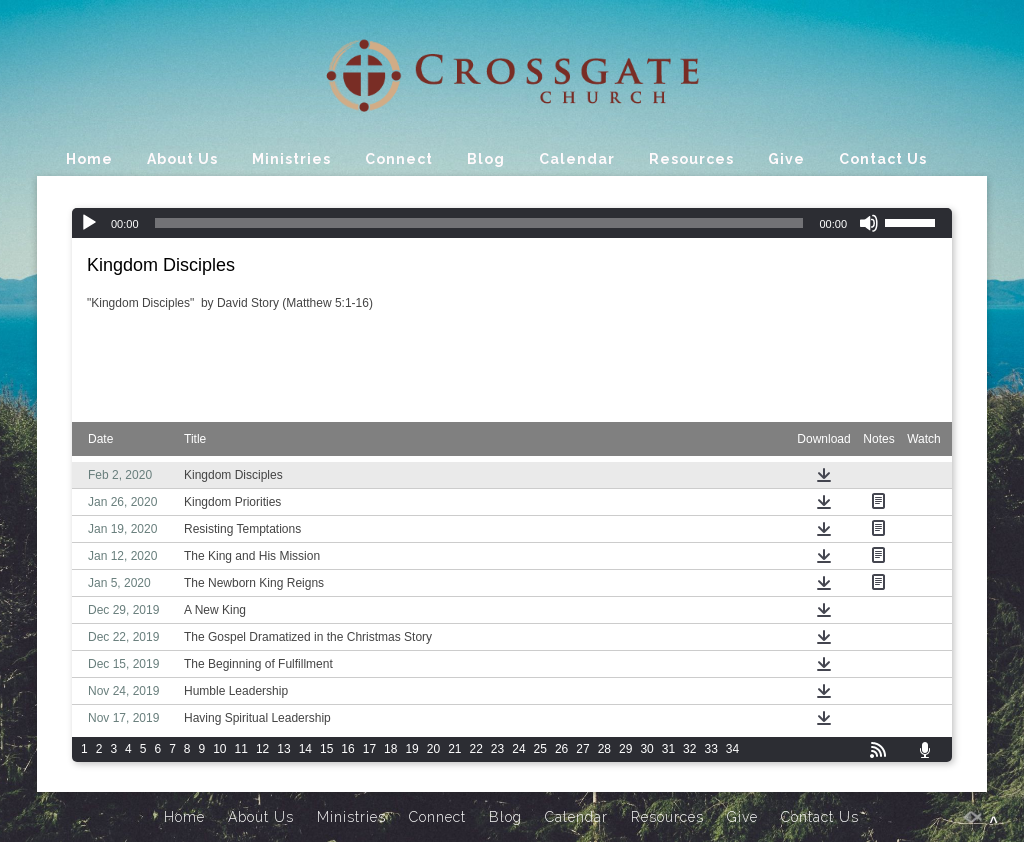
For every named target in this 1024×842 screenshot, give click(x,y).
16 (347, 749)
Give (786, 159)
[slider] (479, 223)
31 (668, 749)
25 (540, 749)
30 (646, 749)
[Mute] (869, 223)
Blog (486, 159)
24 (518, 749)
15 (326, 749)
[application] (512, 223)
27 (582, 749)
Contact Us (883, 159)
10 (219, 749)
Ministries (291, 159)
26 (561, 749)
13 (283, 749)
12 (262, 749)
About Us (182, 159)
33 (710, 749)
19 (411, 749)
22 (476, 749)
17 (369, 749)
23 (497, 749)
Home (89, 159)
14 (305, 749)
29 (625, 749)
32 (689, 749)
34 (732, 749)
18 (390, 749)
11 (241, 749)
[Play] (89, 223)
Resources (691, 159)
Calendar (577, 159)
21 (454, 749)
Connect (399, 159)
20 (433, 749)
